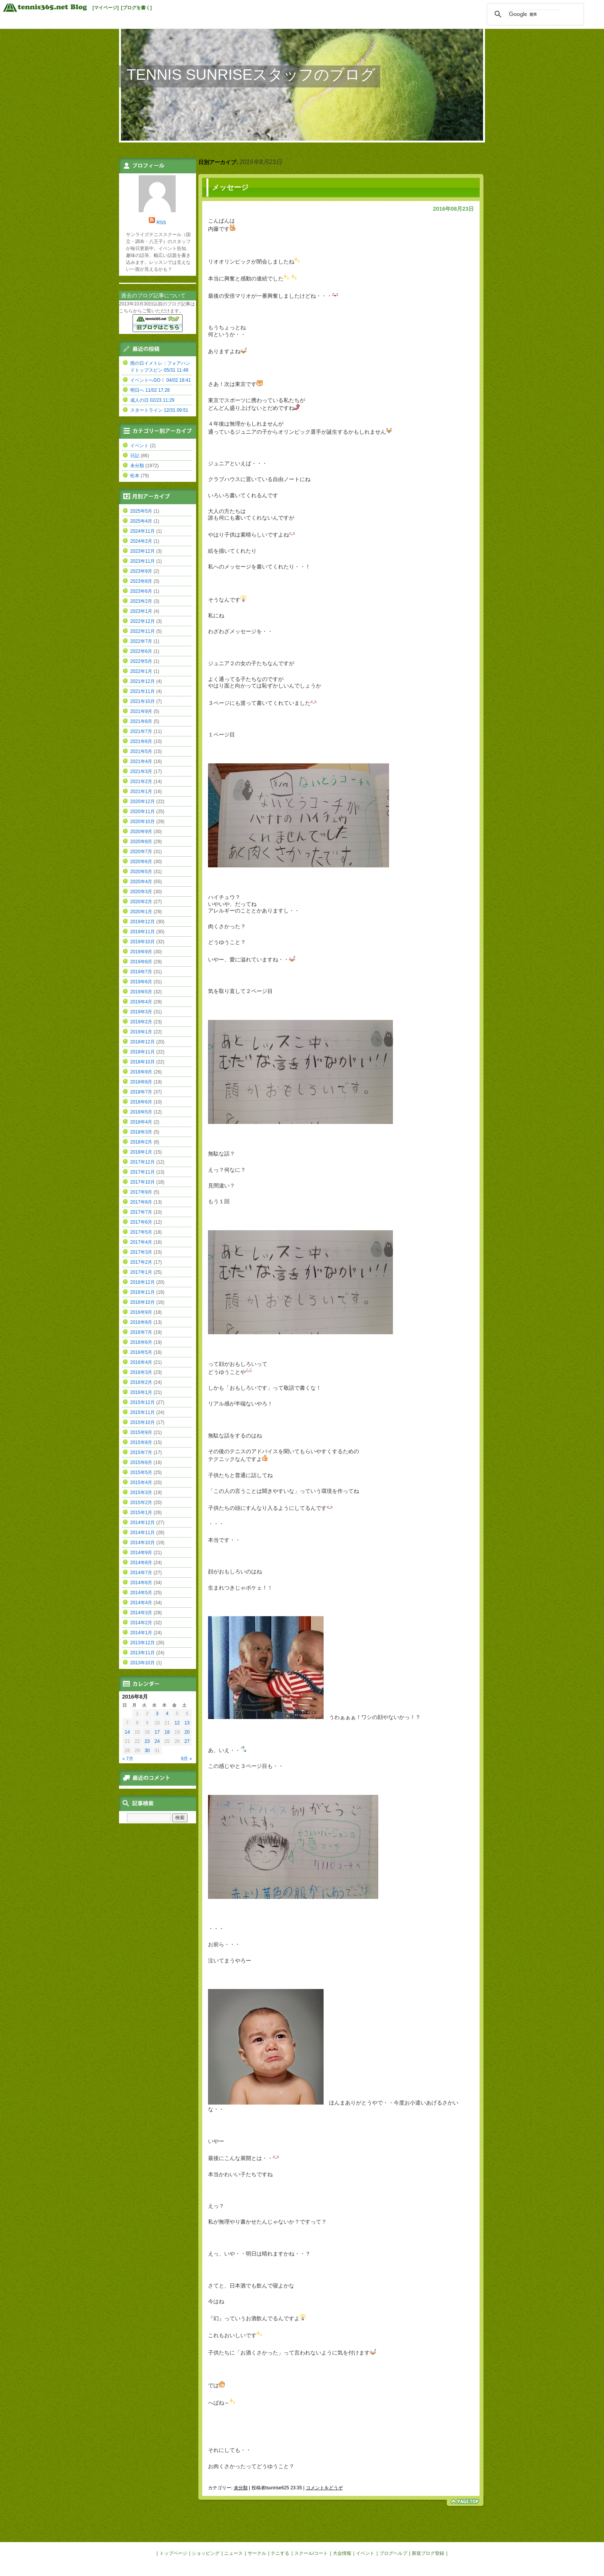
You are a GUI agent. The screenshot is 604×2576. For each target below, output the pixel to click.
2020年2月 (141, 901)
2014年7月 (141, 1572)
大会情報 (342, 2553)
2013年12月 (142, 1642)
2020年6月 (141, 861)
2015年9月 (141, 1432)
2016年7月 (141, 1332)
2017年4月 (141, 1242)
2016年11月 (142, 1292)
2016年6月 (141, 1342)
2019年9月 (141, 951)
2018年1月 (141, 1152)
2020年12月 (142, 801)
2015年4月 (141, 1482)
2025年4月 (141, 521)
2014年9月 (141, 1552)
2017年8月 (141, 1202)
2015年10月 (142, 1422)
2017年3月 (141, 1252)
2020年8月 (141, 841)
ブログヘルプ (393, 2553)
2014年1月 (141, 1632)
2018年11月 (142, 1052)
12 (177, 1723)
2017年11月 (142, 1172)
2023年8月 (141, 581)
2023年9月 (141, 571)
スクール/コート (311, 2553)
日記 (134, 455)
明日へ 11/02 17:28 (150, 390)
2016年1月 (141, 1392)
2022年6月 (141, 651)
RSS (161, 222)
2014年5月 (141, 1592)
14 (127, 1732)
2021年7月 (141, 731)
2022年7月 (141, 641)
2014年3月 (141, 1612)
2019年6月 (141, 981)
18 (166, 1732)
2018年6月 (141, 1102)
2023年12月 (142, 551)
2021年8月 (141, 721)
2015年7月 (141, 1452)
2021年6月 (141, 741)
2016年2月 (141, 1382)
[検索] (534, 14)
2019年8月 (141, 961)
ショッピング (206, 2553)
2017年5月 (141, 1232)
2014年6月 (141, 1582)
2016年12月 (142, 1282)
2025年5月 (141, 511)
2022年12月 (142, 621)
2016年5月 (141, 1352)
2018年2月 (141, 1142)
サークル (257, 2553)
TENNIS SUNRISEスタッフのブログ (251, 74)
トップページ (173, 2553)
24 (156, 1741)
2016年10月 (142, 1302)
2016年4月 (141, 1362)
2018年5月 (141, 1112)
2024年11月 (142, 531)
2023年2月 (141, 601)
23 (146, 1741)
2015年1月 (141, 1512)
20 (187, 1732)
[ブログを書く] (136, 7)
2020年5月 (141, 871)
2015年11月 (142, 1412)
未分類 (241, 2487)
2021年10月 (142, 701)
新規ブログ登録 (428, 2553)
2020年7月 (141, 851)
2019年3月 (141, 1012)
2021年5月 (141, 751)
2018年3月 (141, 1132)
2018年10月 (142, 1062)
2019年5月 (141, 992)
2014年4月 (141, 1602)
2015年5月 (141, 1472)
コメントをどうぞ (324, 2487)
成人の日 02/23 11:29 (152, 400)
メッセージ (230, 187)
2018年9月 (141, 1072)
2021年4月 (141, 761)
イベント (139, 445)
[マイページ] (105, 7)
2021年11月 (142, 691)
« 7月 (128, 1758)
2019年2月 (141, 1022)
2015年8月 (141, 1442)
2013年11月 (142, 1652)
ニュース (233, 2553)
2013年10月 (142, 1662)
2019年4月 (141, 1002)
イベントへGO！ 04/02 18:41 (160, 380)
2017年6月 (141, 1222)
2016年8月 (141, 1322)
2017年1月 (141, 1272)
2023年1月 (141, 611)
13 (187, 1723)
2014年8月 (141, 1562)
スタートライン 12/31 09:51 (159, 410)
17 (156, 1732)
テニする (280, 2553)
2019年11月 (142, 931)
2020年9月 (141, 831)
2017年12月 (142, 1162)
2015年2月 (141, 1502)
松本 (134, 475)
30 (146, 1750)
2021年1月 (141, 791)
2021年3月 (141, 771)
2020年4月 (141, 881)
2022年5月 (141, 661)
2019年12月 (142, 921)
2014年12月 (142, 1522)
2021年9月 (141, 711)
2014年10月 (142, 1542)
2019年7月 (141, 971)
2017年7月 (141, 1212)
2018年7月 (141, 1092)
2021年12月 (142, 681)
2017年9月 (141, 1192)
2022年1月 (141, 671)
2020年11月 (142, 811)
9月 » (186, 1758)
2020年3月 (141, 891)
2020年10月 (142, 821)
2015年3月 (141, 1492)
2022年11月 (142, 631)
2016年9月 (141, 1312)
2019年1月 (141, 1032)
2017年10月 (142, 1182)
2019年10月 (142, 941)
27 (187, 1741)
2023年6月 (141, 591)
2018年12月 (142, 1042)
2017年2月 (141, 1262)
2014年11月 (142, 1532)
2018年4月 (141, 1122)
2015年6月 (141, 1462)
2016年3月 (141, 1372)
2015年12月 (142, 1402)
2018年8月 (141, 1082)
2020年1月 (141, 911)
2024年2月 (141, 541)
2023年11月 (142, 561)
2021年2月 (141, 781)
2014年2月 (141, 1622)
